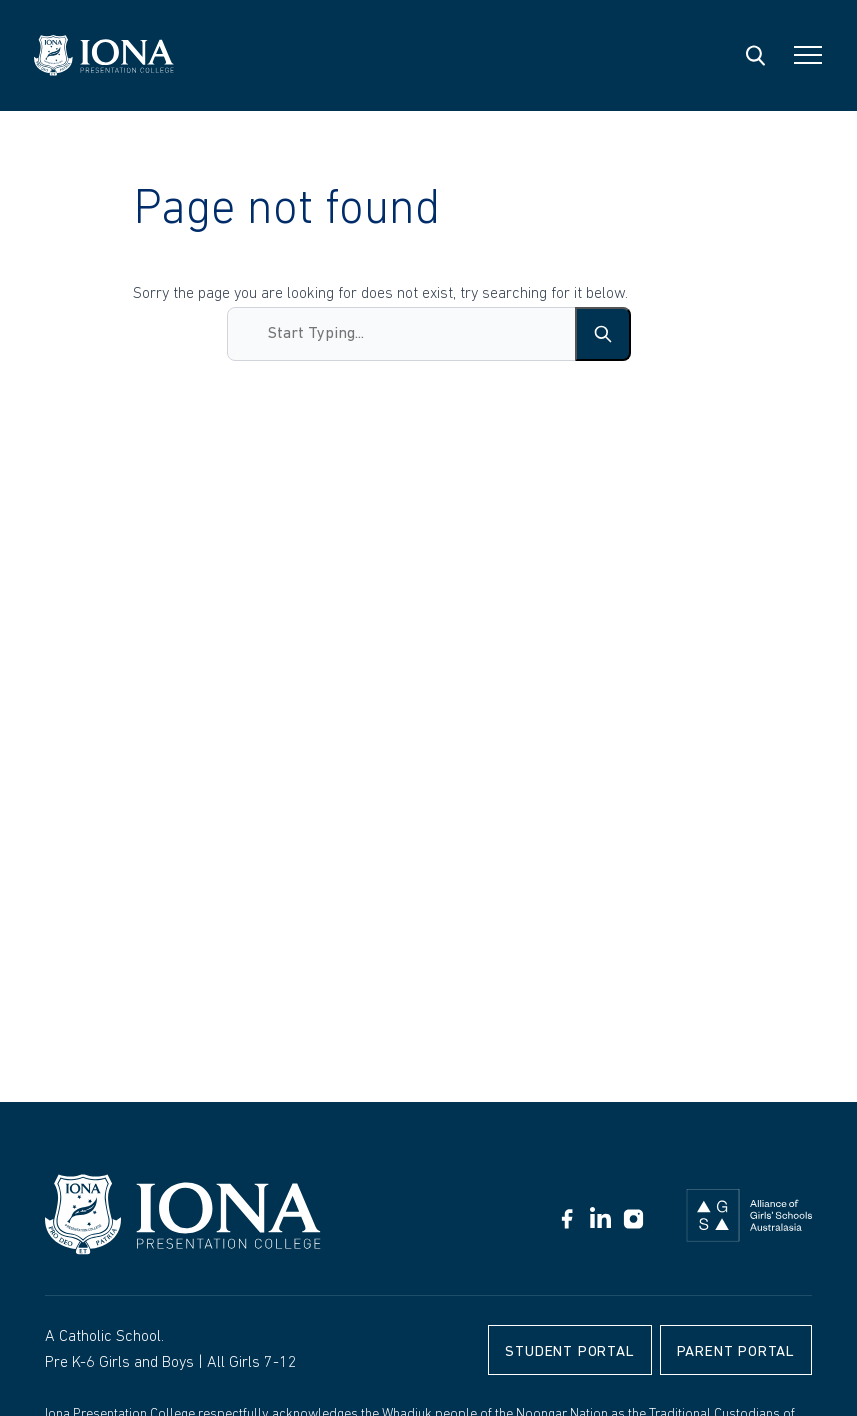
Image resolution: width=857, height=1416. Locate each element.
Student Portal (569, 1352)
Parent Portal (736, 1352)
